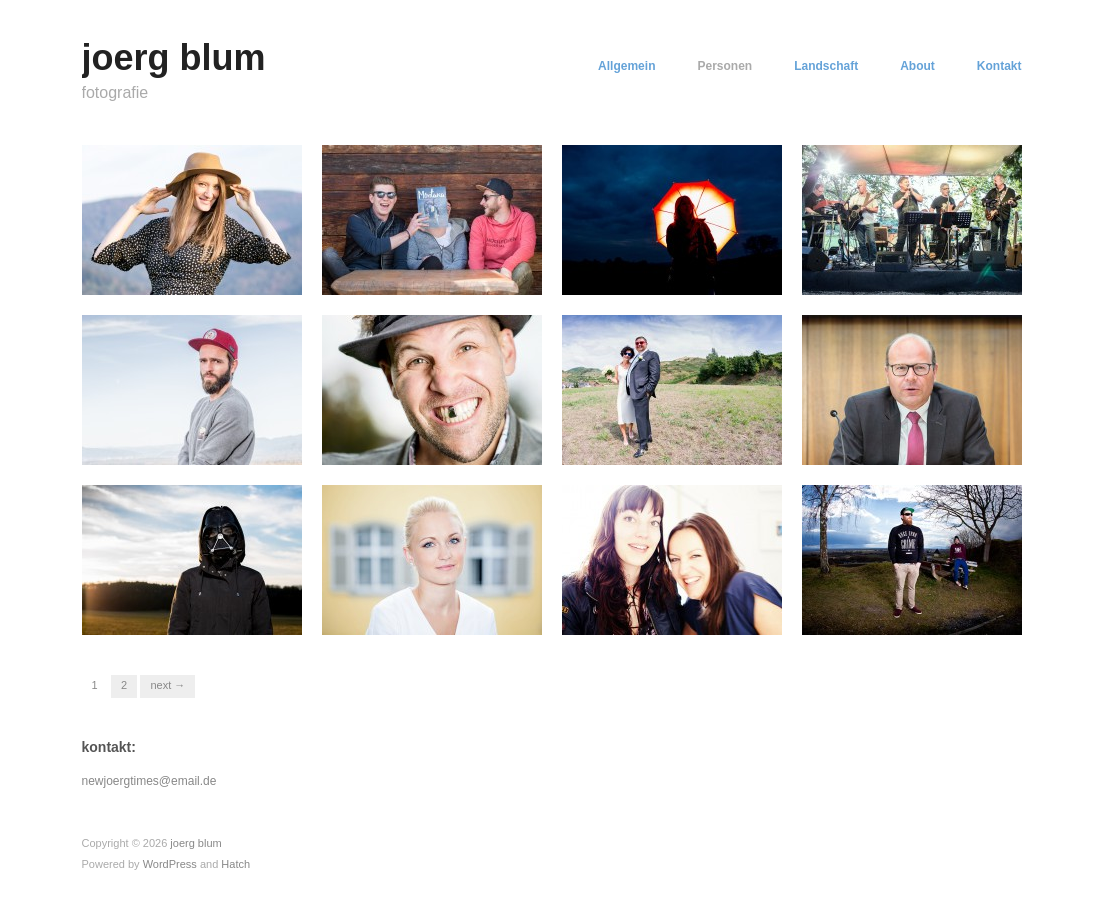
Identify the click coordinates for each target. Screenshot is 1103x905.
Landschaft (826, 66)
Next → (167, 685)
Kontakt (999, 66)
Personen (724, 66)
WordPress (170, 864)
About (917, 66)
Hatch (235, 864)
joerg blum (174, 57)
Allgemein (626, 66)
